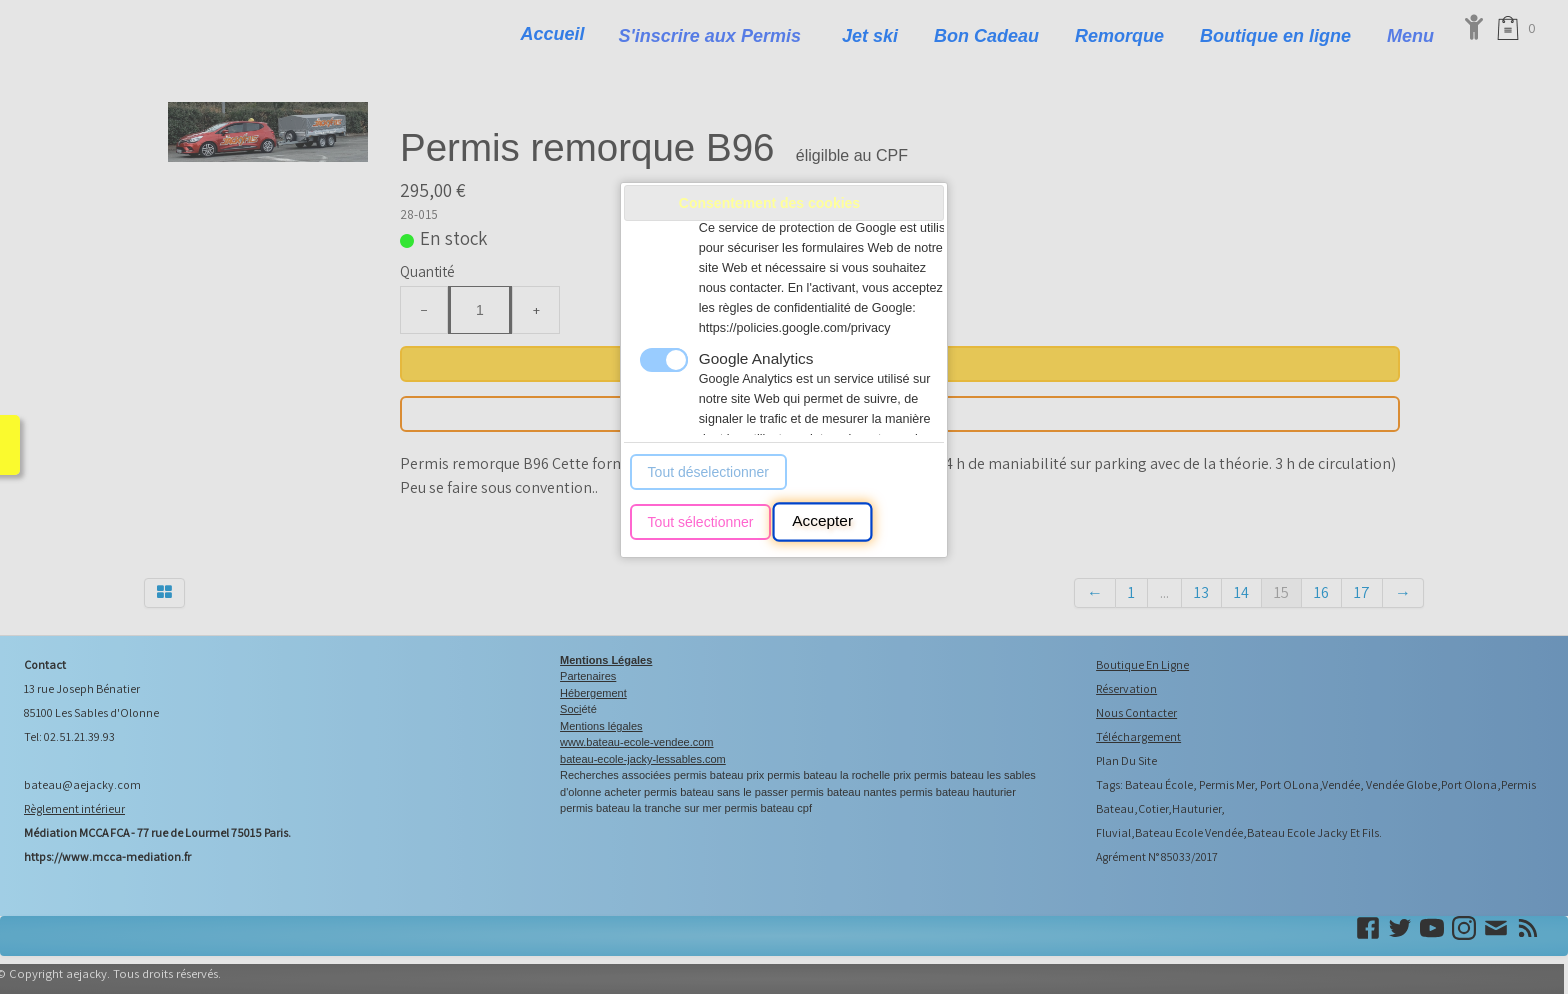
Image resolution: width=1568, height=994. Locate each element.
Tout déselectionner (708, 472)
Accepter (822, 522)
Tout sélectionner (701, 522)
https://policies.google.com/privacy (795, 328)
